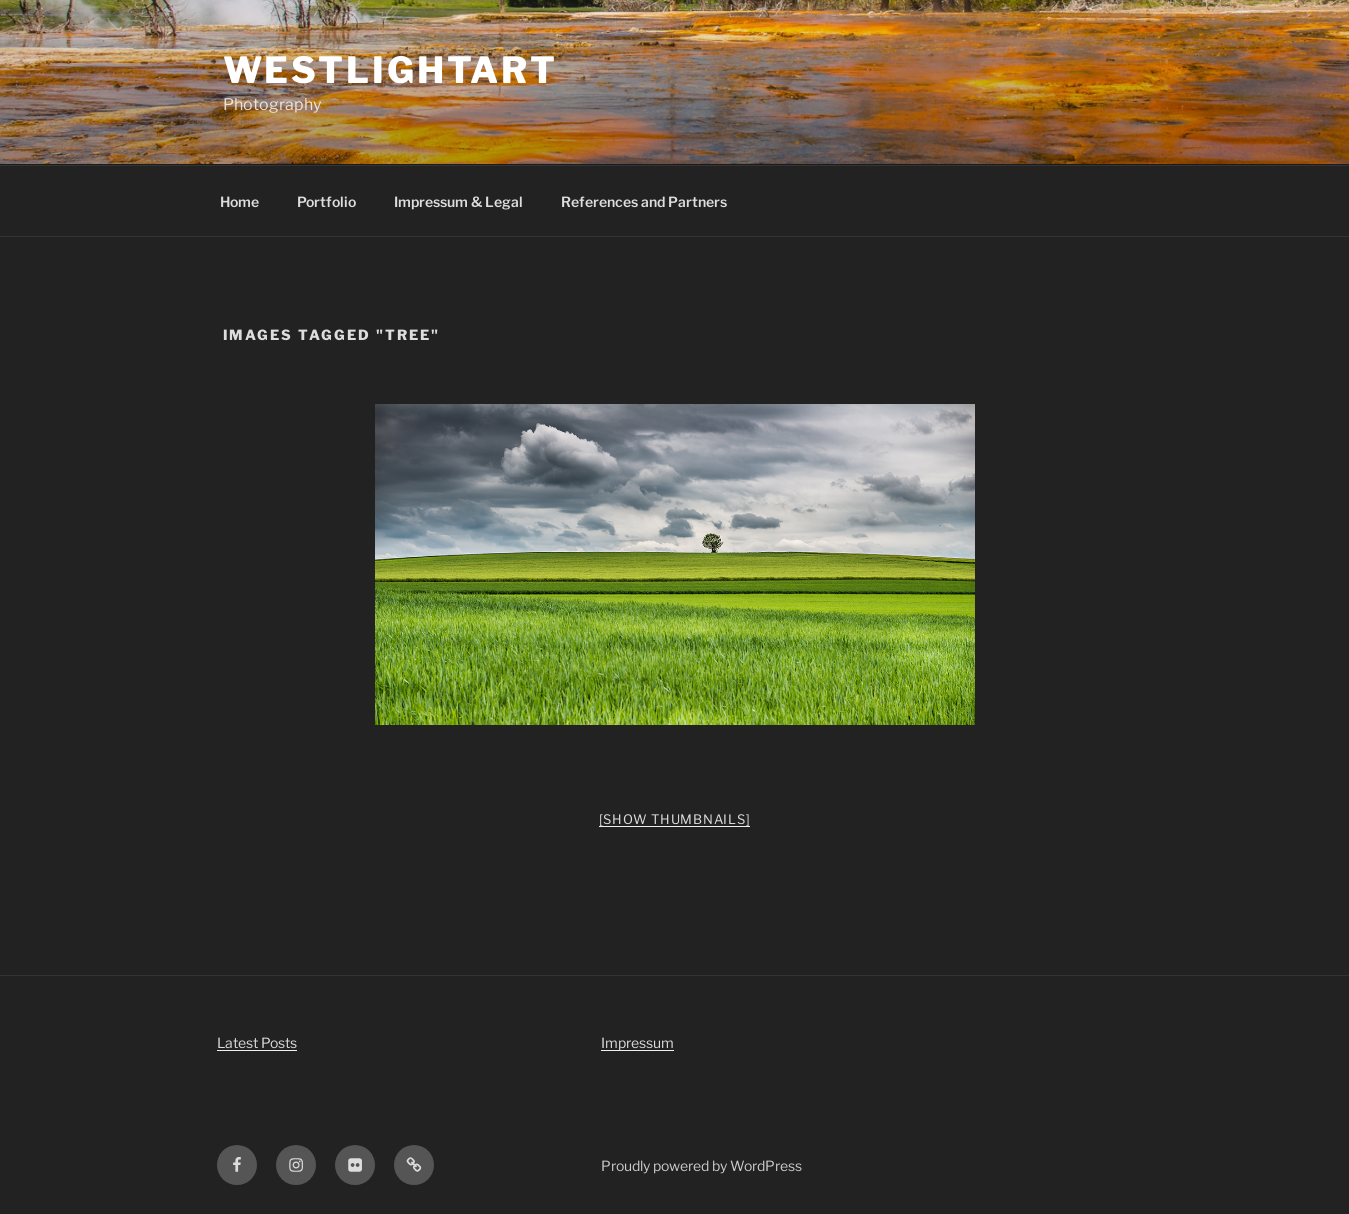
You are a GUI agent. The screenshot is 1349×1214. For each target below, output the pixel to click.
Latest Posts (257, 1042)
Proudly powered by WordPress (701, 1165)
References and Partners (644, 201)
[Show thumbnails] (675, 819)
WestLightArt (391, 70)
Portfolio (326, 201)
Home (239, 201)
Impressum (637, 1042)
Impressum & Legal (458, 201)
